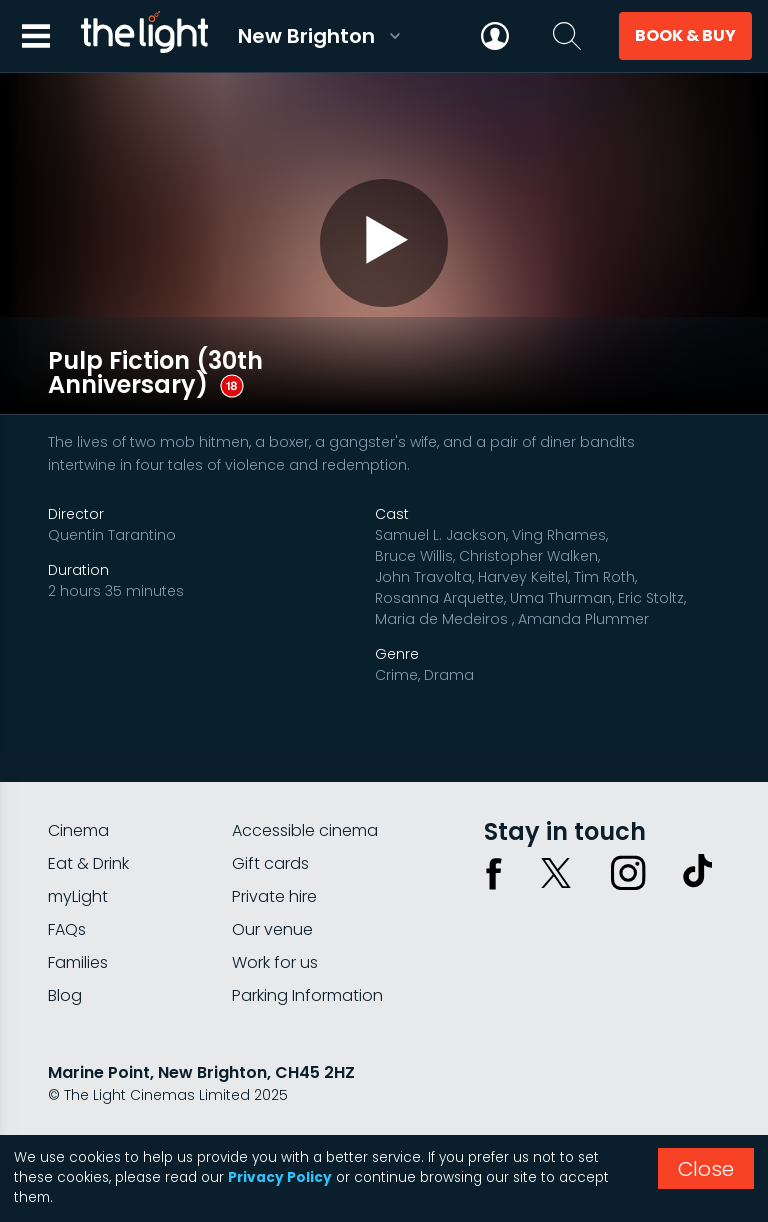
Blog (65, 962)
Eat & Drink (88, 830)
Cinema (78, 797)
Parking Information (307, 962)
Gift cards (270, 830)
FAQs (67, 896)
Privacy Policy (280, 1177)
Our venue (272, 896)
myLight (78, 863)
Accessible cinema (305, 797)
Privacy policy (97, 1115)
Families (78, 929)
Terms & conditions (229, 1115)
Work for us (275, 929)
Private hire (274, 863)
